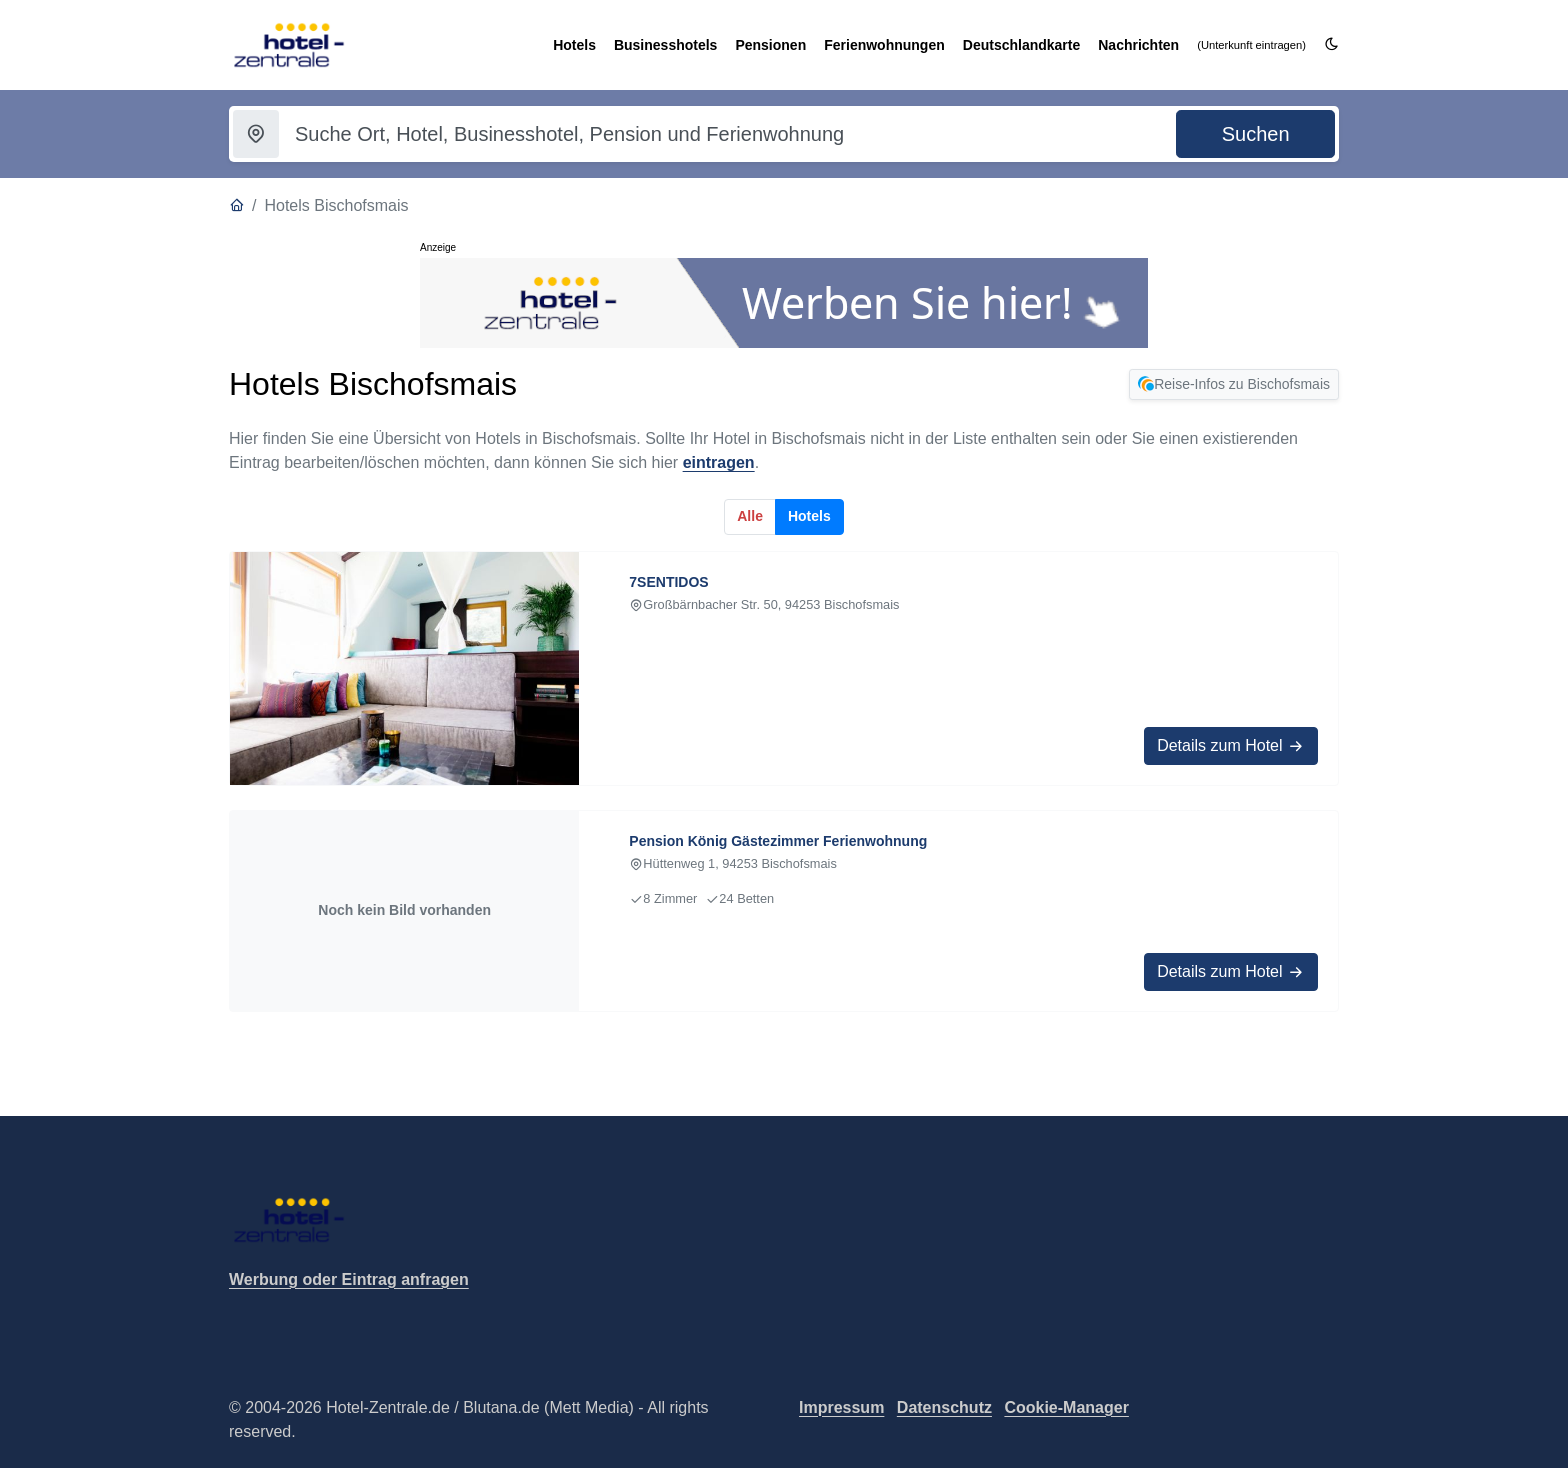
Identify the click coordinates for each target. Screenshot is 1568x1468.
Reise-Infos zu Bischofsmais (1234, 384)
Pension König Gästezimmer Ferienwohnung (778, 841)
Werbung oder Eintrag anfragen (349, 1279)
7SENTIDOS (668, 582)
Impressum (841, 1407)
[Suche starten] (1255, 134)
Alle (750, 516)
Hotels (809, 516)
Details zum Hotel (1231, 746)
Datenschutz (944, 1407)
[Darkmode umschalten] (1331, 44)
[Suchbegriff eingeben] (712, 134)
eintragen (719, 462)
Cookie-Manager (1066, 1407)
